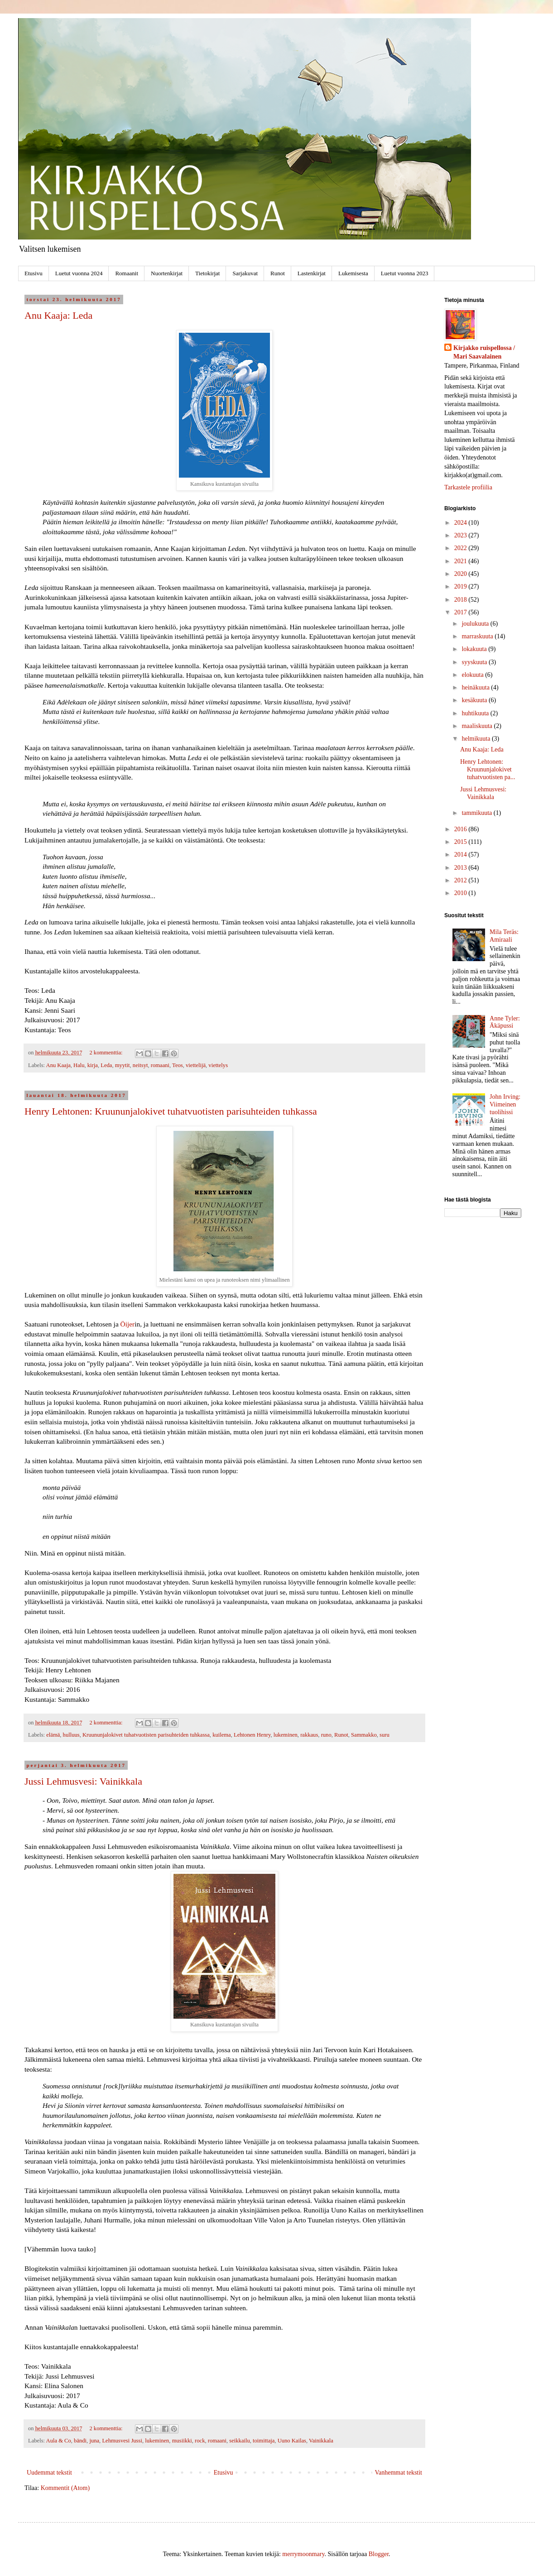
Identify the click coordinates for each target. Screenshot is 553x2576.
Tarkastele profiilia (468, 487)
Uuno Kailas (292, 2440)
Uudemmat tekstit (49, 2472)
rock (200, 2440)
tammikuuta (477, 812)
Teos (177, 1065)
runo (326, 1735)
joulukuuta (476, 623)
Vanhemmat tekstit (398, 2472)
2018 (461, 599)
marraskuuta (478, 636)
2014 (461, 854)
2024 (461, 522)
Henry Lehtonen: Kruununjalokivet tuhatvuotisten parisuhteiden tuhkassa (170, 1111)
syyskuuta (475, 662)
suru (385, 1735)
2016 (461, 829)
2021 (461, 561)
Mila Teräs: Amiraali (504, 936)
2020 (461, 573)
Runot (277, 273)
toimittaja (263, 2440)
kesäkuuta (475, 700)
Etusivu (33, 273)
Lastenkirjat (312, 273)
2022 (461, 548)
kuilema (221, 1735)
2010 (461, 893)
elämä (53, 1735)
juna (94, 2440)
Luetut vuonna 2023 (404, 273)
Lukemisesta (353, 273)
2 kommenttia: (106, 1052)
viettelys (218, 1065)
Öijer (127, 1324)
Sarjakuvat (245, 273)
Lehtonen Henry (252, 1735)
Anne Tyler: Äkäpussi (505, 1022)
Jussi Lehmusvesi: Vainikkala (83, 1781)
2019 (461, 586)
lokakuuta (475, 649)
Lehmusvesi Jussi (122, 2440)
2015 (461, 841)
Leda (106, 1065)
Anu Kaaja (58, 1065)
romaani (160, 1065)
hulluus (71, 1735)
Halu (78, 1065)
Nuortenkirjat (167, 273)
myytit (122, 1065)
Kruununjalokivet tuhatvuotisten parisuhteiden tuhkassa (146, 1735)
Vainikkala (321, 2440)
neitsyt (140, 1065)
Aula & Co (58, 2440)
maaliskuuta (478, 726)
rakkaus (309, 1735)
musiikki (182, 2440)
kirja (92, 1065)
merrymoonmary (303, 2554)
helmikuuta (477, 738)
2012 (461, 880)
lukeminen (286, 1735)
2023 (461, 535)
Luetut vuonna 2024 (79, 273)
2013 (461, 867)
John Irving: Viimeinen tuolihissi (505, 1104)
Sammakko (364, 1735)
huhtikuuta (476, 713)
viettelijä (196, 1065)
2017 (461, 612)
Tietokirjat (207, 273)
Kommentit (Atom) (65, 2488)
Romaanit (126, 273)
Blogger (379, 2554)
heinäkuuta (476, 687)
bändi (80, 2440)
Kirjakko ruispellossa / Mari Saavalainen (484, 352)
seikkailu (239, 2440)
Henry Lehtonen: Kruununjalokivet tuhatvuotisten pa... (487, 769)
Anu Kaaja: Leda (58, 315)
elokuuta (473, 674)
